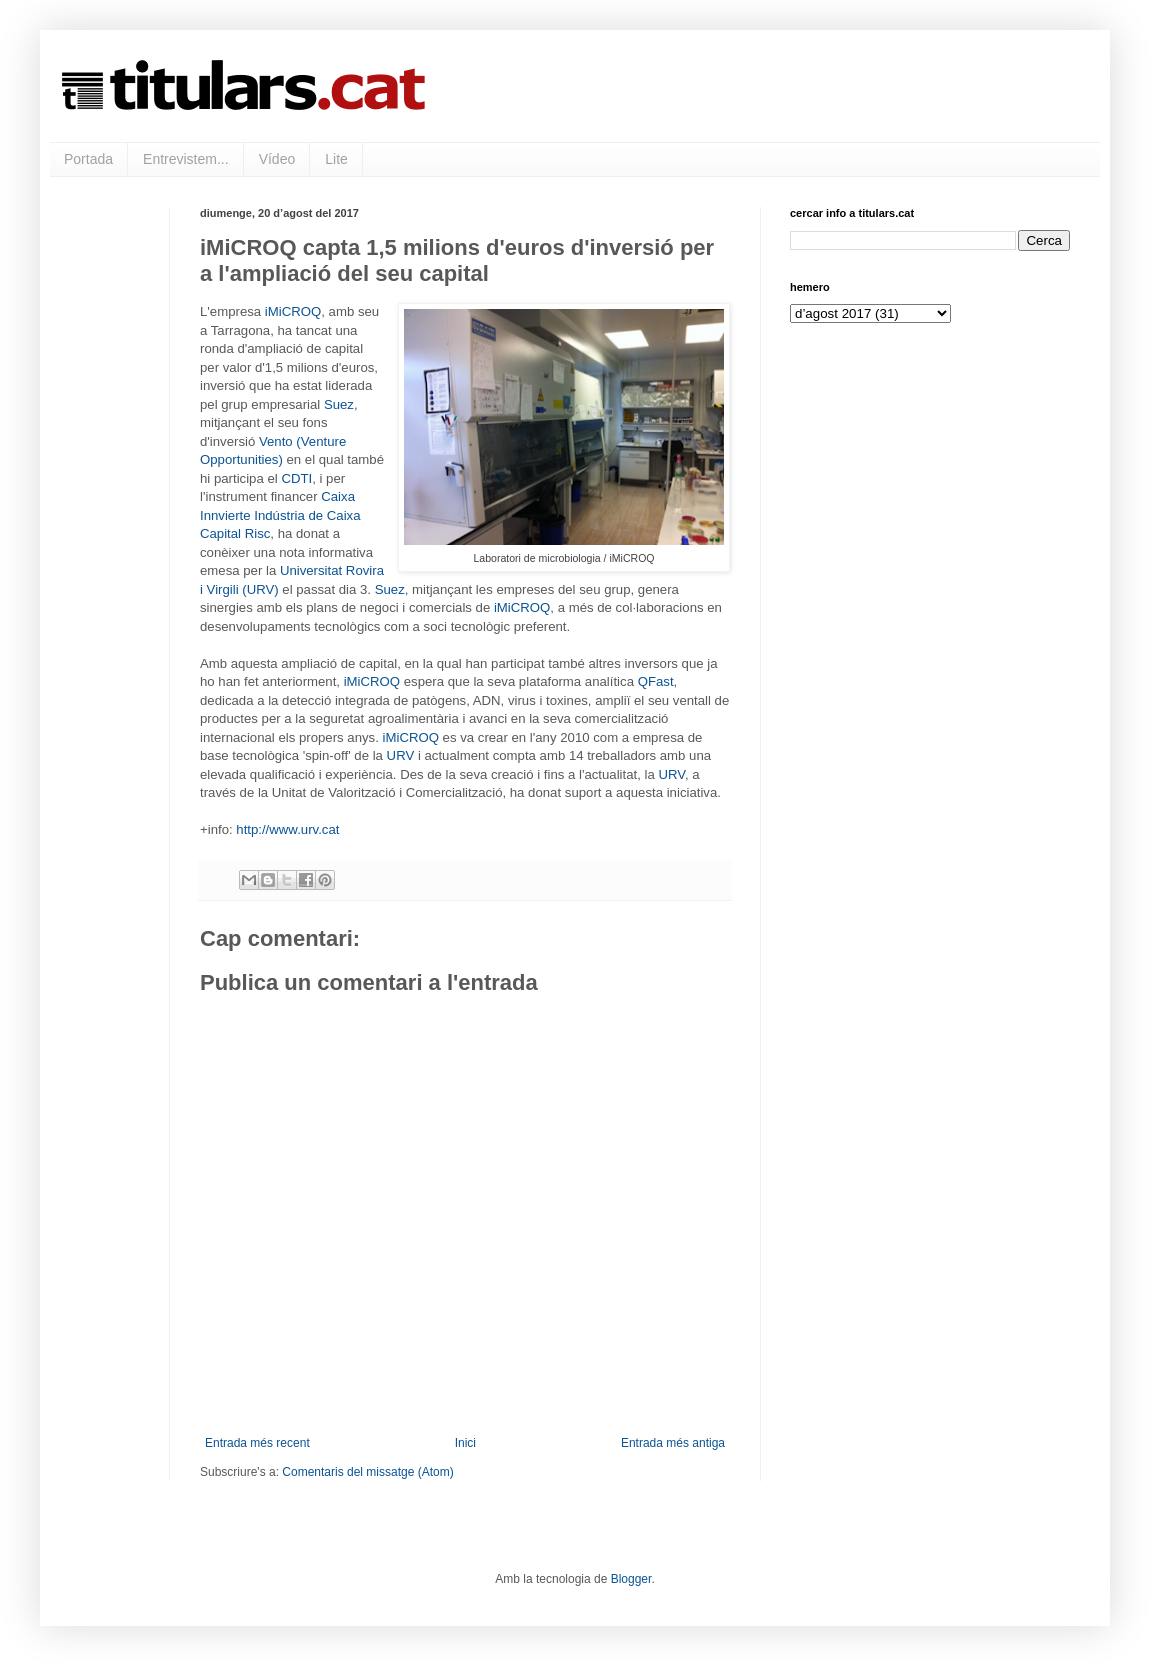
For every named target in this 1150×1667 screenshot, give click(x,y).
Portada (88, 159)
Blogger (631, 1579)
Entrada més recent (257, 1443)
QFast (656, 681)
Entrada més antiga (673, 1443)
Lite (336, 159)
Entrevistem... (186, 159)
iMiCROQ (293, 311)
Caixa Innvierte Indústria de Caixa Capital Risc (280, 515)
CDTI (296, 478)
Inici (465, 1443)
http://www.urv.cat (287, 829)
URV (401, 755)
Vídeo (277, 159)
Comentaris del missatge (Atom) (367, 1472)
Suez (339, 404)
